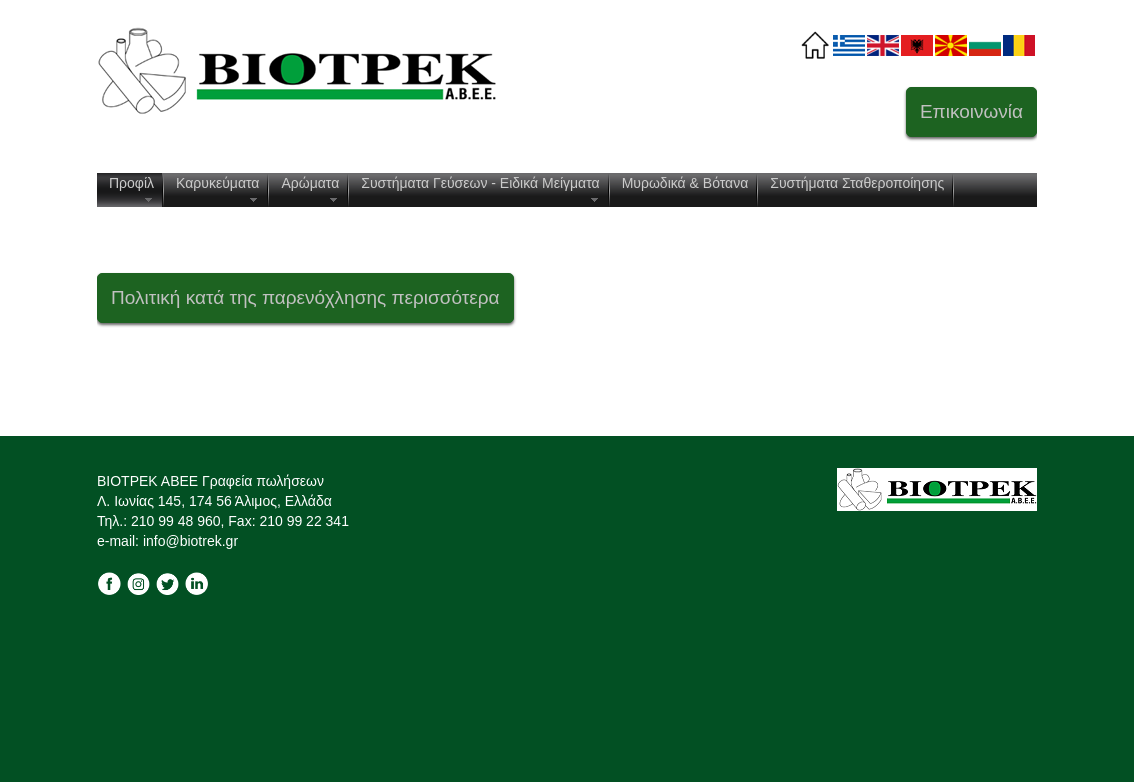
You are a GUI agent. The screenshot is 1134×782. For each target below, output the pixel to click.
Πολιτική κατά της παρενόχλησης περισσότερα (305, 297)
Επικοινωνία (971, 111)
